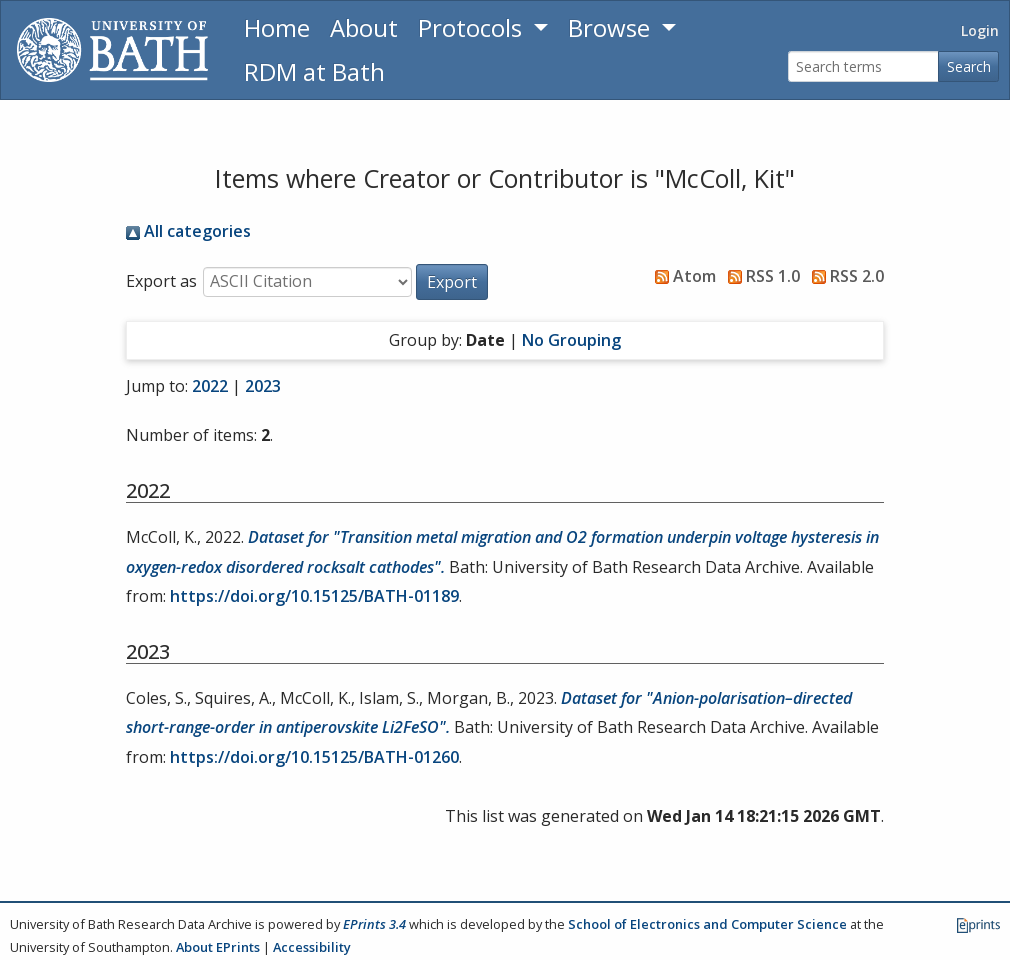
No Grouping (571, 340)
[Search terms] (863, 66)
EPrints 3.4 (374, 924)
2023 (263, 386)
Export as (161, 281)
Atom (681, 276)
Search (969, 66)
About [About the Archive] (364, 27)
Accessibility (312, 947)
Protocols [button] (473, 27)
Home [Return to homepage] (277, 27)
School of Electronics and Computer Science (707, 924)
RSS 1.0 (760, 276)
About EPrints (218, 947)
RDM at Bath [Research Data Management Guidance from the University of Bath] (314, 71)
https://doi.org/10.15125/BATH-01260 (314, 757)
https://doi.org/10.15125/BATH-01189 (314, 596)
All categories (188, 231)
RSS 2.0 (844, 276)
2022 (210, 386)
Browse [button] (612, 27)
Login (980, 30)
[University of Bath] (112, 50)
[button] (452, 282)
